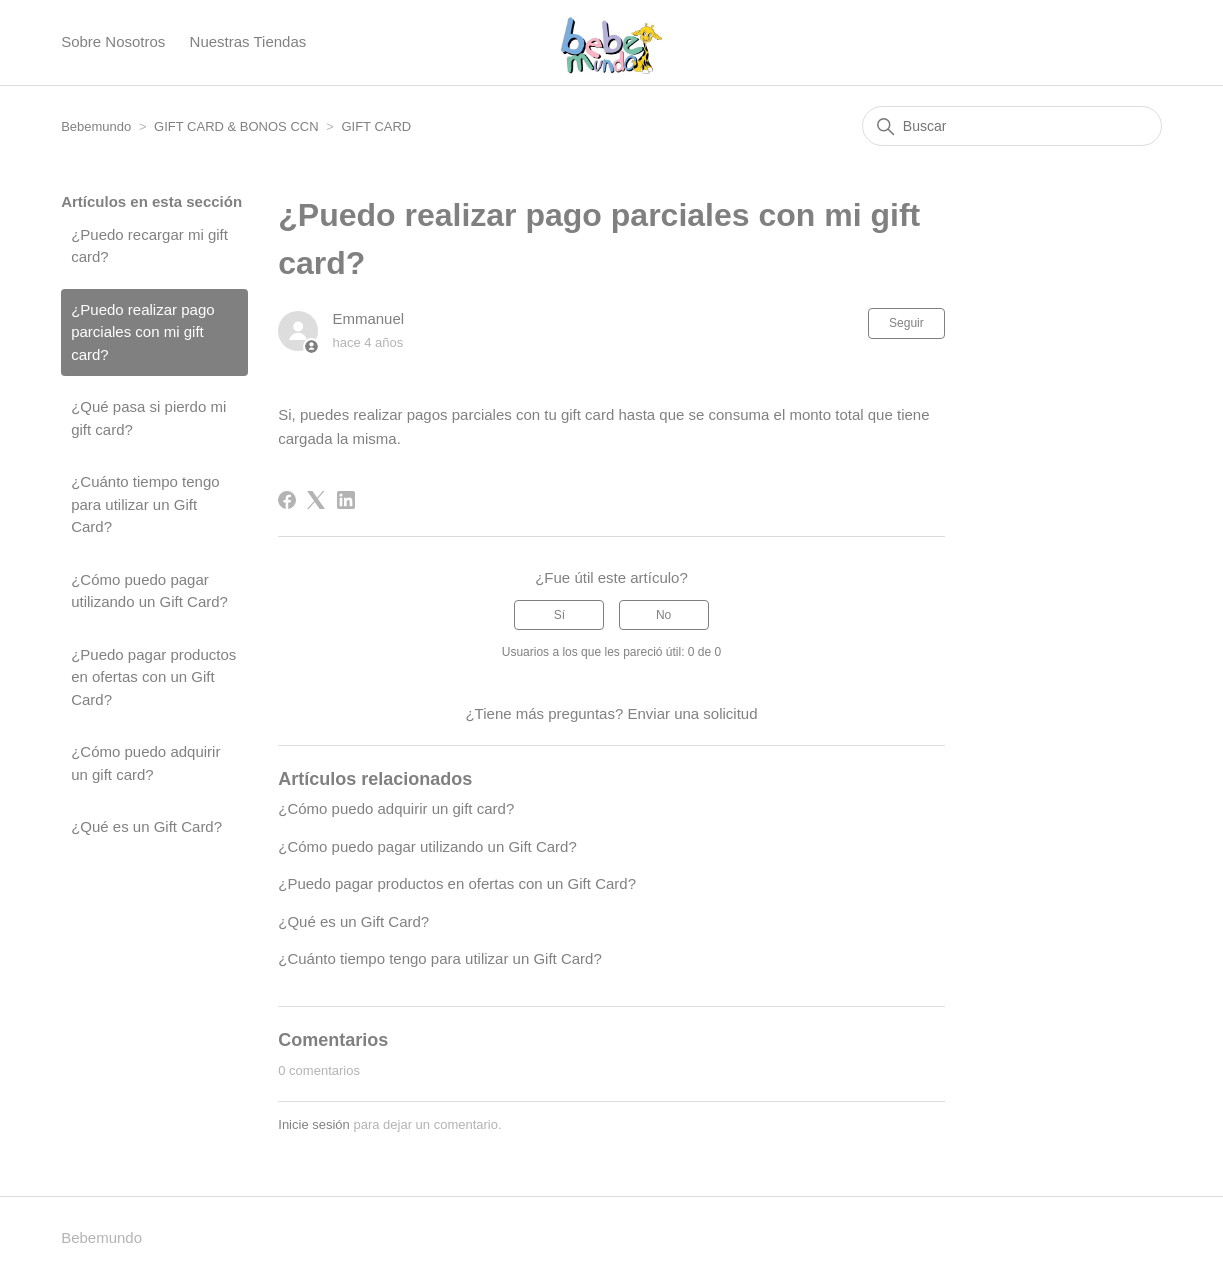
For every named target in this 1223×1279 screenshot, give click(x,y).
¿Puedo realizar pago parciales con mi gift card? (142, 332)
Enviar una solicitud (692, 713)
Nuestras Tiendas (248, 41)
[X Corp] (316, 500)
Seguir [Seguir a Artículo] (906, 323)
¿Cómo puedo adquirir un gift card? (145, 763)
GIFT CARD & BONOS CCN (236, 126)
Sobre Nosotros (113, 41)
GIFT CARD (376, 126)
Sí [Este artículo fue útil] (559, 615)
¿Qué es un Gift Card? (146, 826)
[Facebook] (287, 500)
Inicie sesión (314, 1124)
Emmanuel (368, 318)
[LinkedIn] (346, 500)
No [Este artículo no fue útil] (663, 615)
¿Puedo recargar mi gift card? (149, 246)
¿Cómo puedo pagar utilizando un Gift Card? (149, 591)
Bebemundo (98, 126)
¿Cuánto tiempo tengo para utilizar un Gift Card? (145, 504)
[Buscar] (1012, 126)
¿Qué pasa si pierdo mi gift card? (148, 418)
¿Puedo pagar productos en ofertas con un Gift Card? (153, 677)
